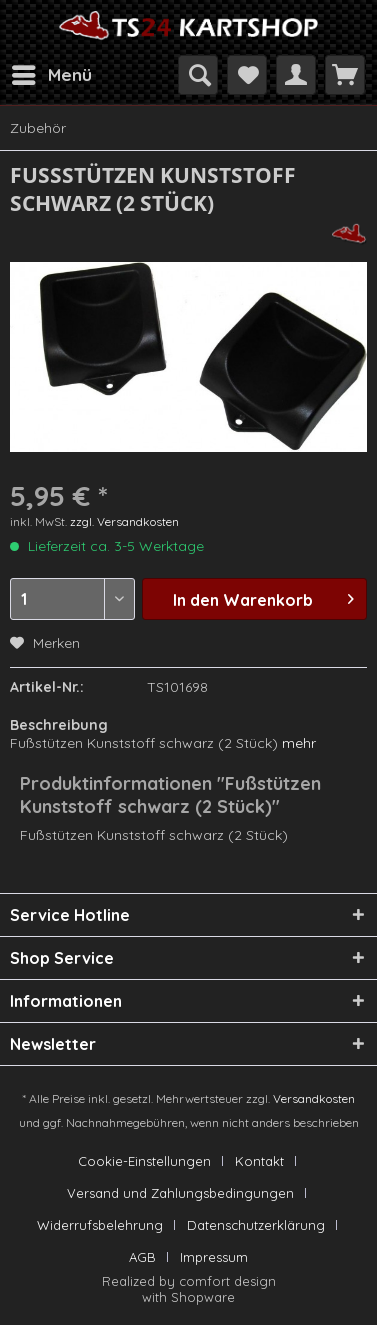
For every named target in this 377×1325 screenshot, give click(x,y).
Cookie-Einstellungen (144, 1161)
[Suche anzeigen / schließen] (198, 75)
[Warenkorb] (345, 75)
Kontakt (259, 1161)
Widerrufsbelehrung (100, 1225)
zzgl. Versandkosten (124, 521)
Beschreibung (59, 725)
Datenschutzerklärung (256, 1225)
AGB (142, 1257)
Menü (52, 72)
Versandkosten (314, 1098)
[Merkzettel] (247, 75)
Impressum (214, 1257)
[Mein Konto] (296, 75)
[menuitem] (51, 75)
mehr (299, 743)
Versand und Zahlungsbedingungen (180, 1193)
